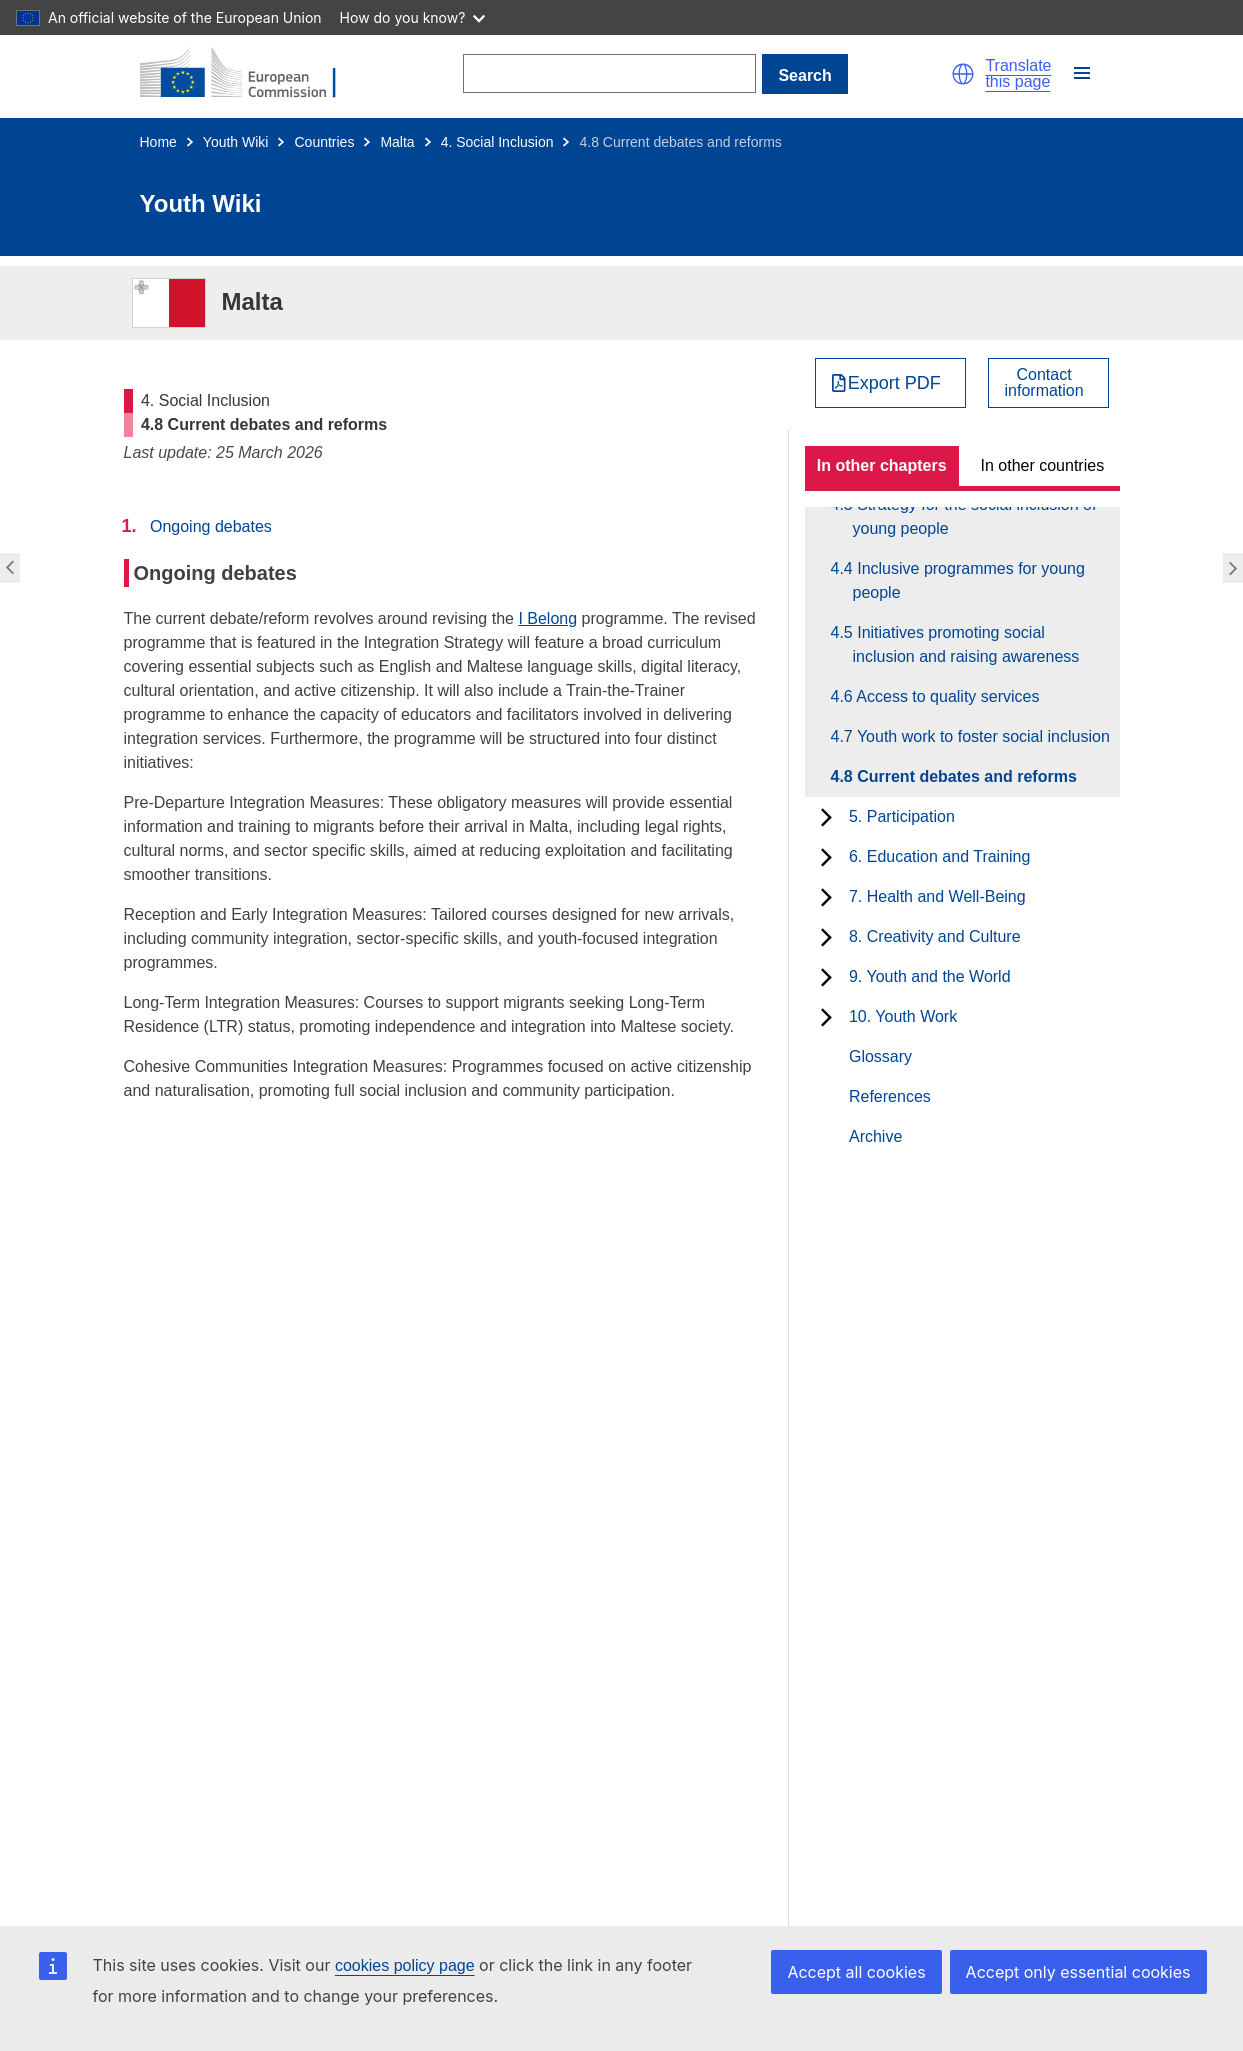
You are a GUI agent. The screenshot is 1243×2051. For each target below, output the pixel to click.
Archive (875, 1136)
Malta (397, 142)
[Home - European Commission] (250, 74)
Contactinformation (1044, 383)
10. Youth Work (903, 1016)
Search (804, 75)
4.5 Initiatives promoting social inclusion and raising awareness (966, 644)
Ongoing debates (211, 526)
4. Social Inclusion (497, 142)
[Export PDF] (890, 383)
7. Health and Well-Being (937, 896)
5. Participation (902, 816)
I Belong (547, 618)
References (890, 1096)
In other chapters (882, 465)
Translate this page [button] (1018, 74)
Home (158, 142)
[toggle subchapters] (826, 817)
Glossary (880, 1056)
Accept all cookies (856, 1972)
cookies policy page (405, 1965)
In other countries (1043, 465)
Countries (324, 142)
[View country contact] (1048, 383)
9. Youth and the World (930, 976)
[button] (963, 74)
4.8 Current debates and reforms (965, 776)
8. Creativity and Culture (935, 936)
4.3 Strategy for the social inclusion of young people (975, 516)
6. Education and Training (939, 856)
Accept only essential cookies (1078, 1972)
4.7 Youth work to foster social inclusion (981, 736)
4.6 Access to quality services (946, 696)
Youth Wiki (236, 142)
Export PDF (894, 383)
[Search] (609, 73)
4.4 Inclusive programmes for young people (969, 580)
